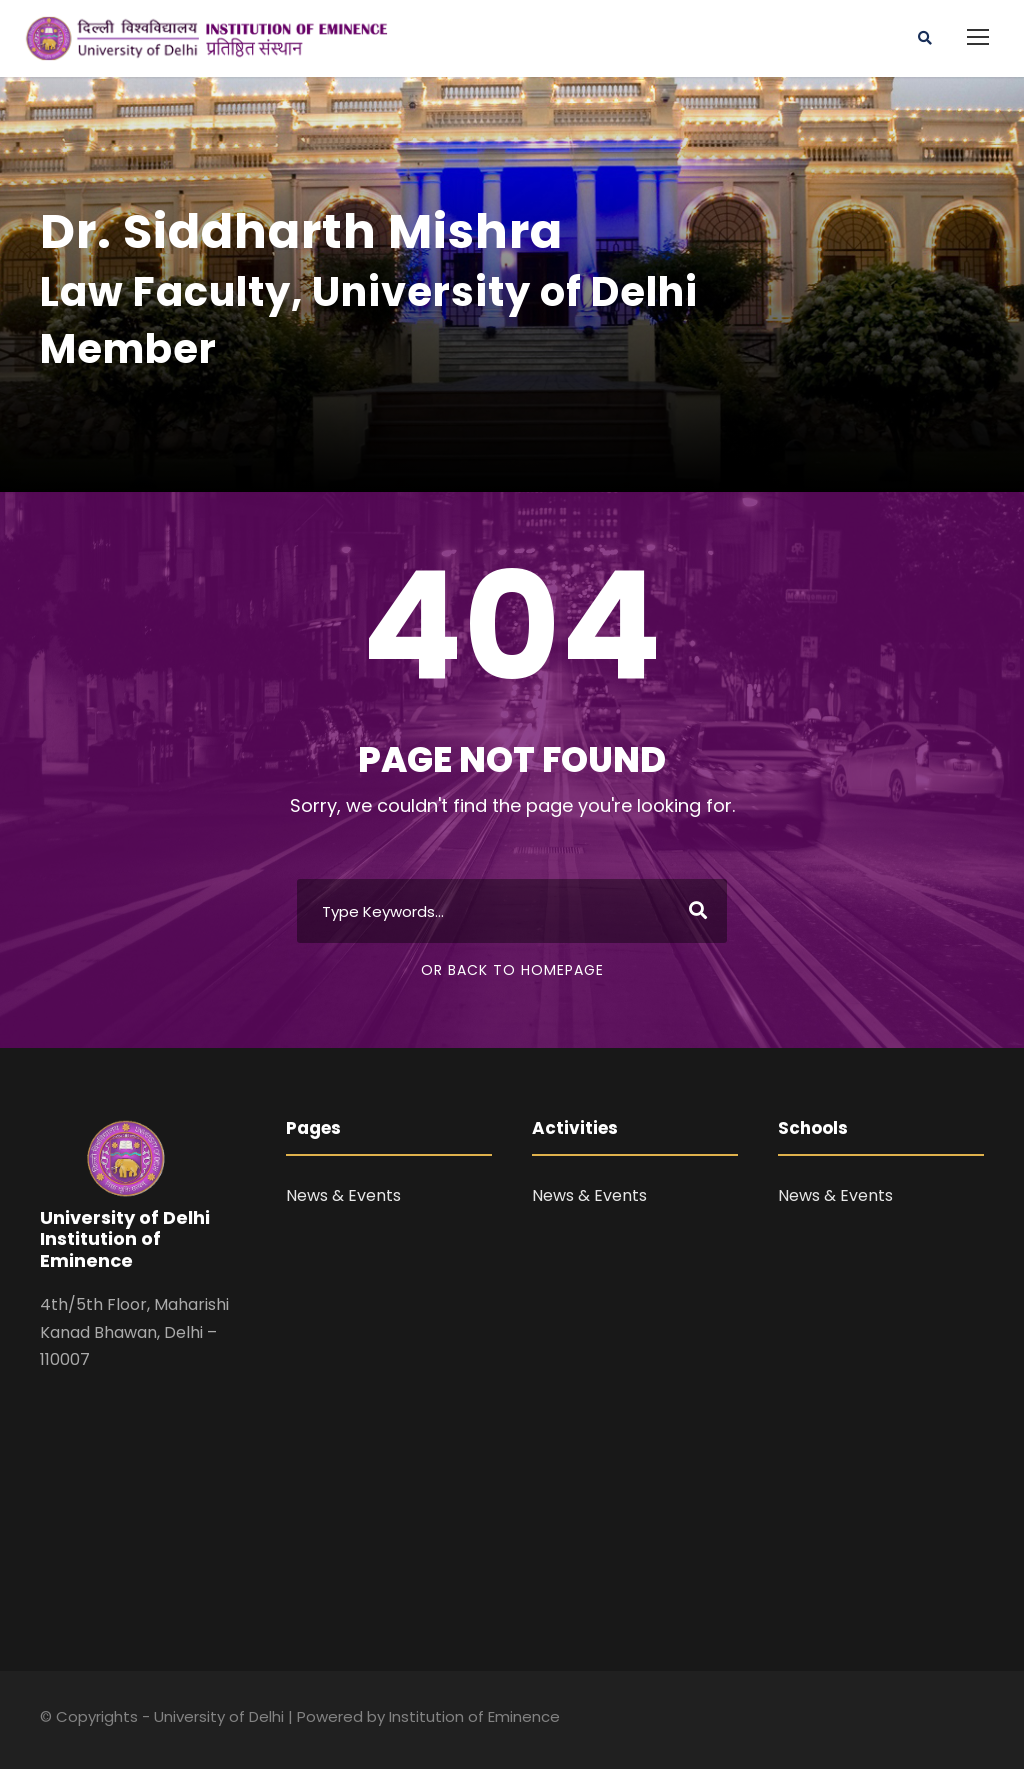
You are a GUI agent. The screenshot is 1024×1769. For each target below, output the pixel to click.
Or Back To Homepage (512, 970)
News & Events (343, 1195)
